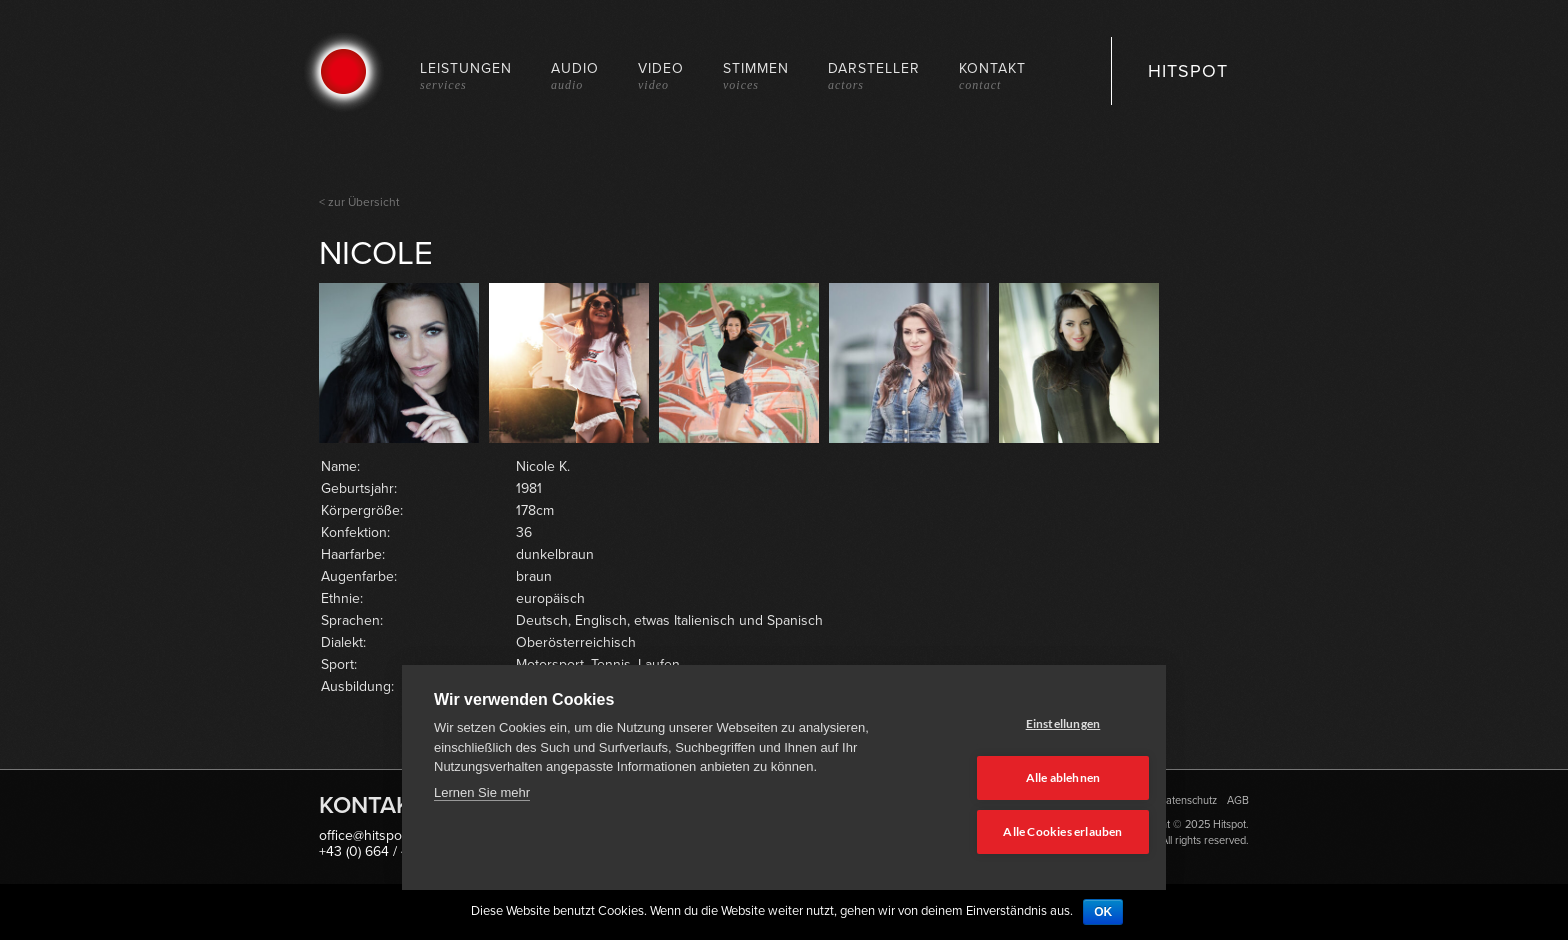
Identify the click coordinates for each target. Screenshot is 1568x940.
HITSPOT (1188, 71)
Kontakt (992, 75)
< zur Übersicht (359, 202)
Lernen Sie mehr (482, 796)
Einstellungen (1035, 726)
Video (661, 75)
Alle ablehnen (1035, 779)
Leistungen (466, 75)
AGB (1238, 800)
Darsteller (874, 75)
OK (1103, 912)
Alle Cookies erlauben (1035, 832)
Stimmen (756, 75)
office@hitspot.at (369, 835)
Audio (575, 75)
